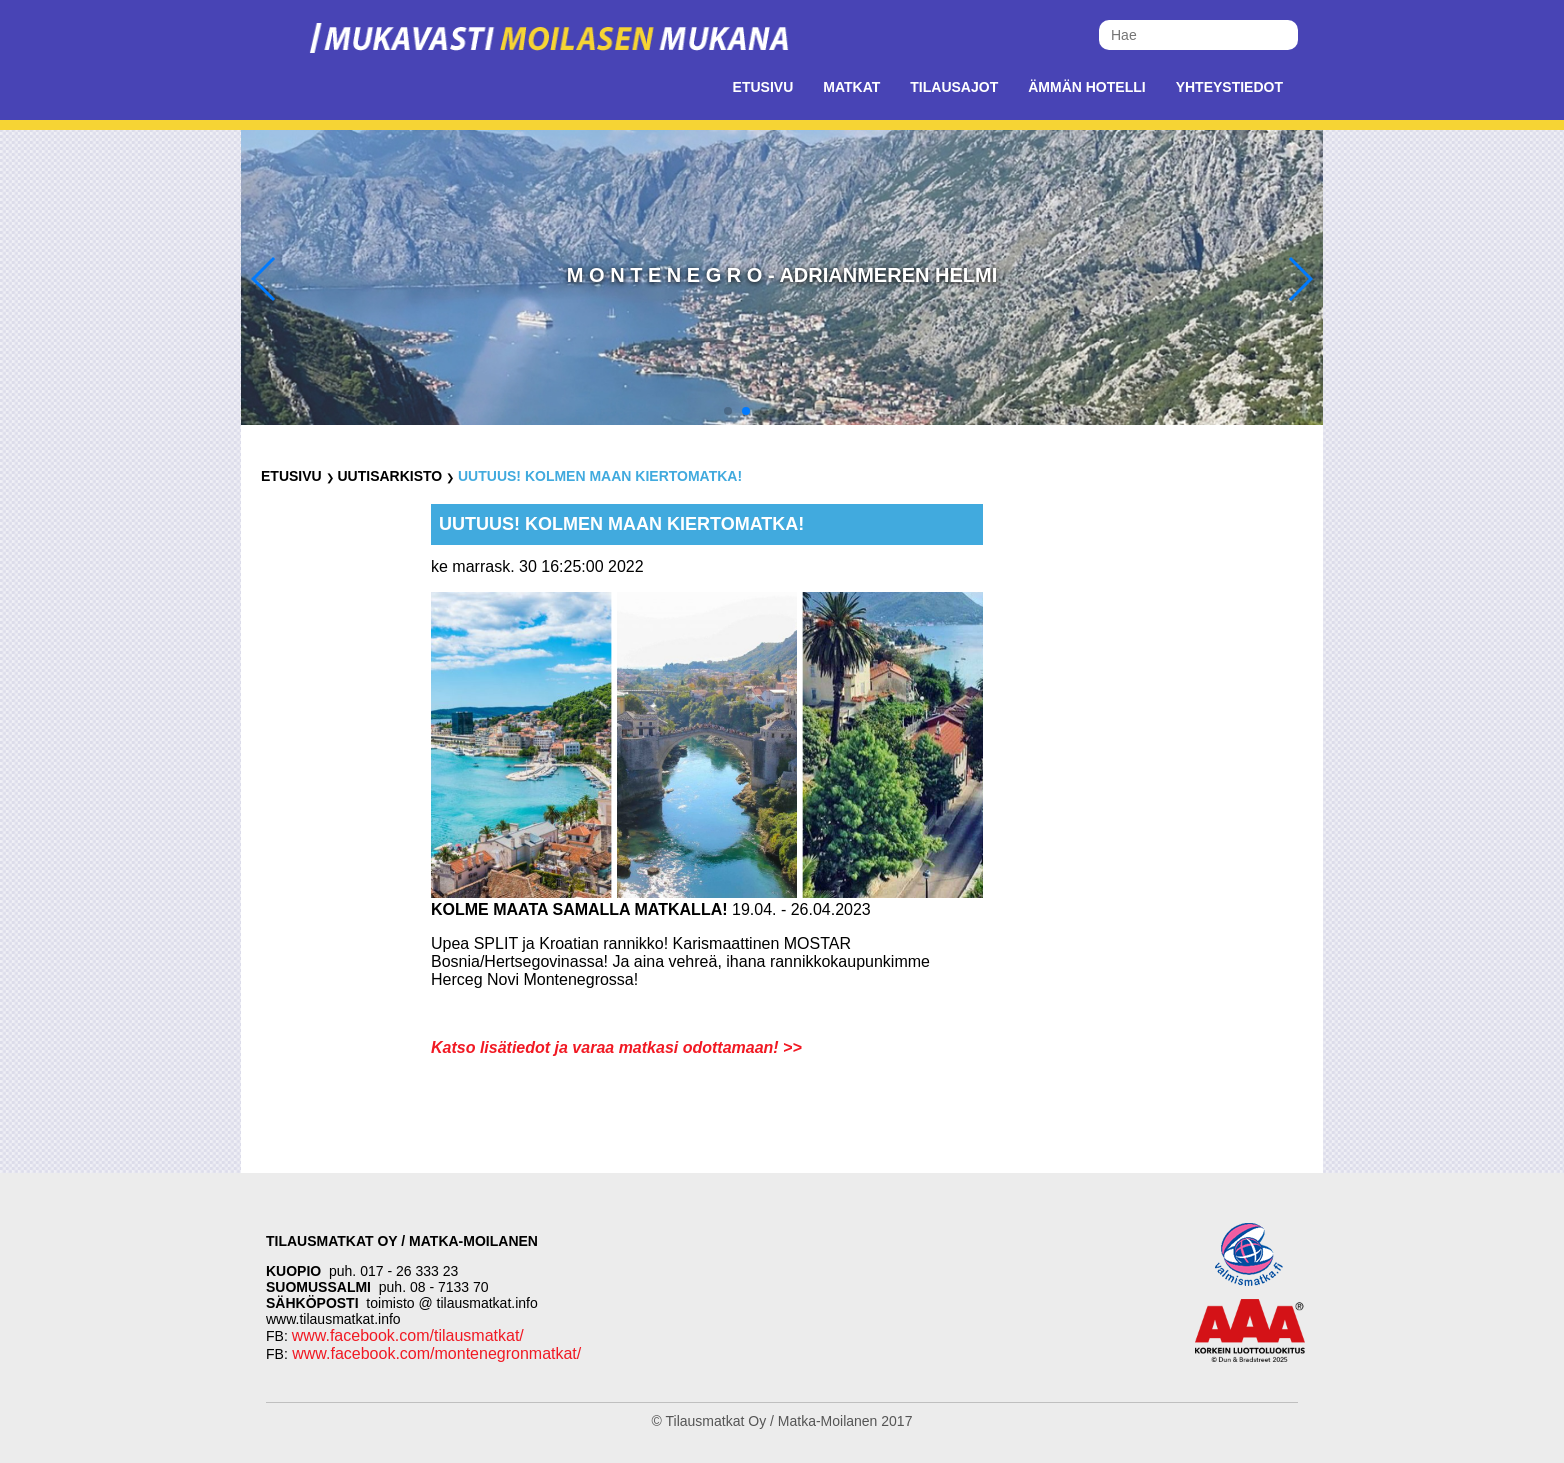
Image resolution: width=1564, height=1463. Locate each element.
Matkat (851, 87)
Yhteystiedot (1229, 87)
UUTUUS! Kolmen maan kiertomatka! (600, 476)
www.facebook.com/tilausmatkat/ (408, 1335)
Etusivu (763, 87)
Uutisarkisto (389, 476)
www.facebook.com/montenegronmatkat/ (434, 1353)
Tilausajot (954, 87)
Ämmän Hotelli (1086, 87)
